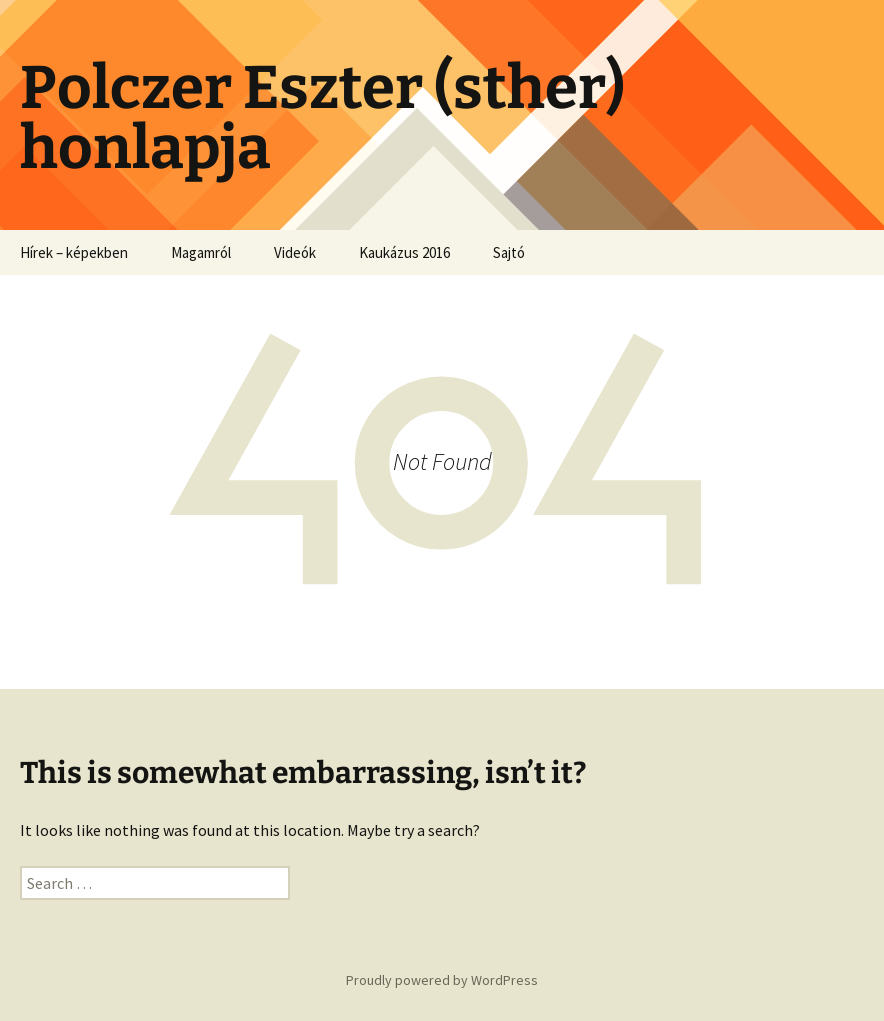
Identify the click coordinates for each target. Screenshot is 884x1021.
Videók (295, 252)
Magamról (201, 252)
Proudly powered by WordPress (442, 980)
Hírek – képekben (74, 252)
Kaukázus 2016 (404, 252)
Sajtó (509, 252)
